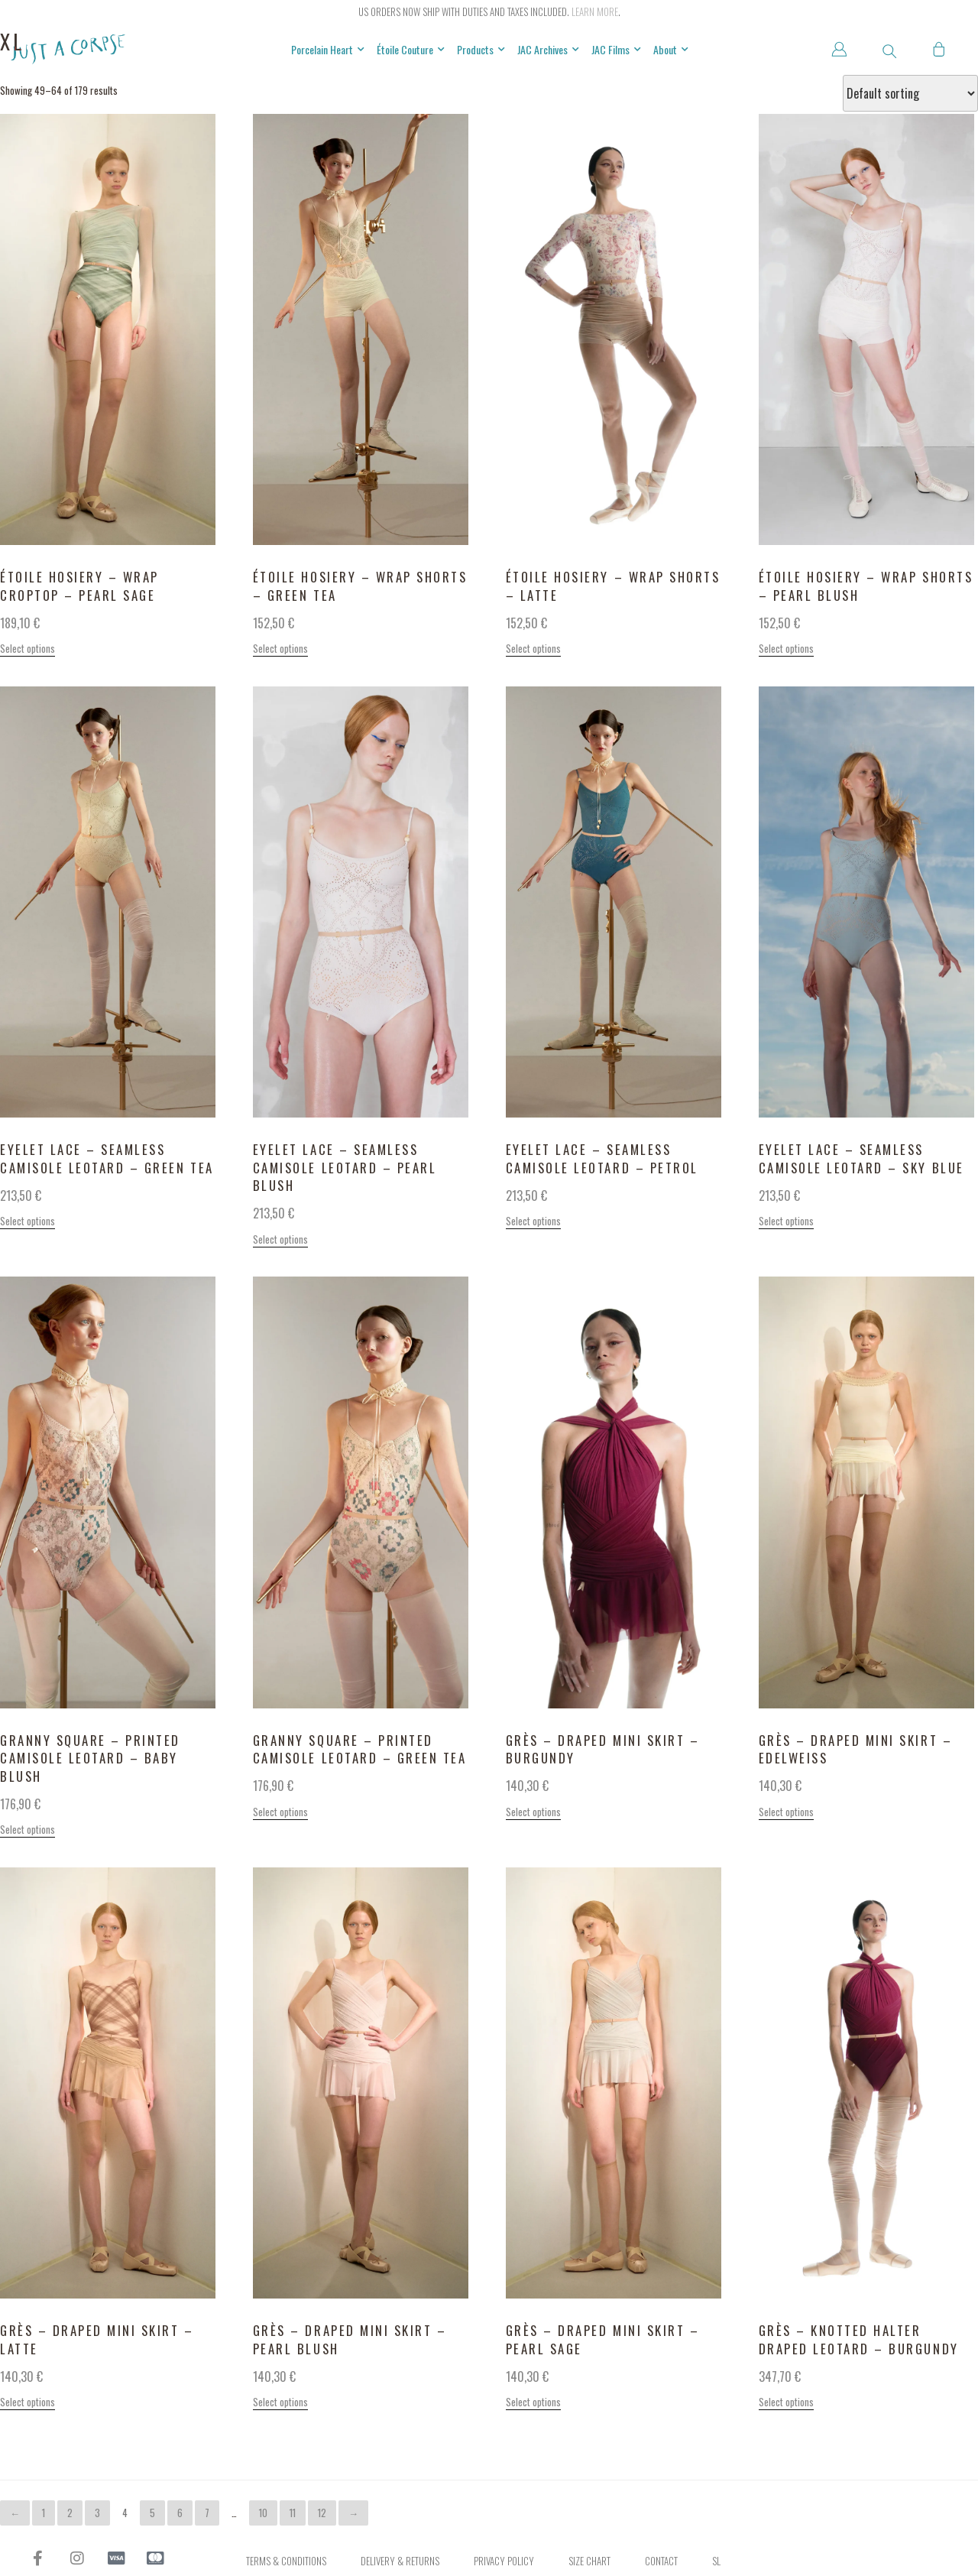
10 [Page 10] (263, 2512)
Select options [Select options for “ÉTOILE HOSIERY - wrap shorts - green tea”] (280, 648)
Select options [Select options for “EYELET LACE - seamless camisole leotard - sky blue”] (786, 1220)
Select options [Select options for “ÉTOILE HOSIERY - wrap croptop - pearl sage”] (27, 648)
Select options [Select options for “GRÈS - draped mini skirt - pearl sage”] (533, 2401)
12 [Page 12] (322, 2512)
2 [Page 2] (70, 2512)
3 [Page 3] (97, 2512)
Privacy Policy (504, 2560)
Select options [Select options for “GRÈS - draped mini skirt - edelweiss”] (786, 1811)
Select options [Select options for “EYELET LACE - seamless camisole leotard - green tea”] (27, 1220)
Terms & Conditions (286, 2560)
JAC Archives (548, 49)
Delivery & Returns (400, 2560)
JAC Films (616, 49)
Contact (661, 2560)
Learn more (595, 11)
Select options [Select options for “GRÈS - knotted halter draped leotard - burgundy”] (786, 2401)
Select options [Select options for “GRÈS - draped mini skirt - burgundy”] (533, 1811)
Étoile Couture (411, 49)
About (670, 49)
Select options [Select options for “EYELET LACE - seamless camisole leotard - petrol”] (533, 1220)
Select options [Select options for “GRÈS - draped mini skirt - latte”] (27, 2401)
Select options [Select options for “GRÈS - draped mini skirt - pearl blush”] (280, 2401)
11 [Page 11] (293, 2512)
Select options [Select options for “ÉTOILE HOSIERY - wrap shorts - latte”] (533, 648)
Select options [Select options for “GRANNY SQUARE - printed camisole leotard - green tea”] (280, 1811)
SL (716, 2560)
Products (481, 49)
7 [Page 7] (207, 2512)
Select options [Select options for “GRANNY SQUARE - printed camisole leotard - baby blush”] (27, 1829)
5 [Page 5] (152, 2512)
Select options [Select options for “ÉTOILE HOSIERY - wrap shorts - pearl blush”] (786, 648)
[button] (889, 51)
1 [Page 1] (43, 2512)
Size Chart (589, 2560)
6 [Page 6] (180, 2512)
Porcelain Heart (327, 49)
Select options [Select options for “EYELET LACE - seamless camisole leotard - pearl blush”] (280, 1239)
